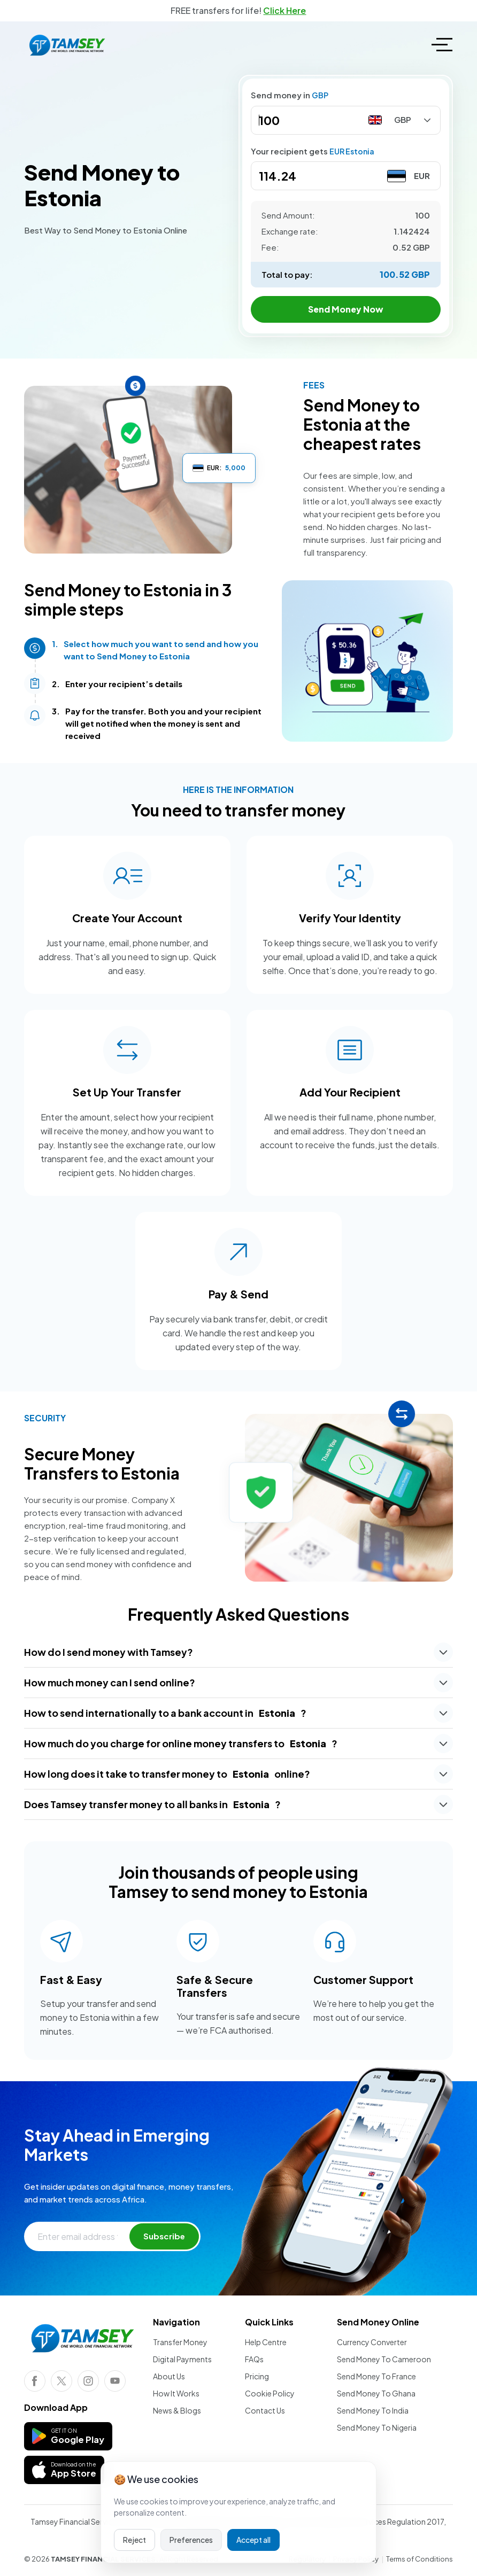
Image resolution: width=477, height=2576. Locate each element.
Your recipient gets (312, 151)
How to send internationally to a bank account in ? (165, 1713)
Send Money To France (376, 2376)
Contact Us (265, 2410)
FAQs (254, 2359)
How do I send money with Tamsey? (108, 1652)
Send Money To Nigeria (377, 2427)
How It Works (176, 2393)
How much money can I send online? (109, 1682)
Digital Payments (182, 2359)
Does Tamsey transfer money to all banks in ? (152, 1804)
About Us (169, 2376)
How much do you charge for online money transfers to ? (180, 1743)
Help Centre (266, 2342)
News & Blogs (177, 2410)
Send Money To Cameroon (384, 2359)
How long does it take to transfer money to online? (167, 1773)
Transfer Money (180, 2342)
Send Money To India (373, 2410)
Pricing (257, 2376)
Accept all (253, 2539)
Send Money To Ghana (376, 2393)
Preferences (191, 2539)
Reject (134, 2539)
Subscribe (164, 2236)
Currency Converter (372, 2342)
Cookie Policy (270, 2393)
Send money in (289, 95)
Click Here (284, 10)
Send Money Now (345, 309)
